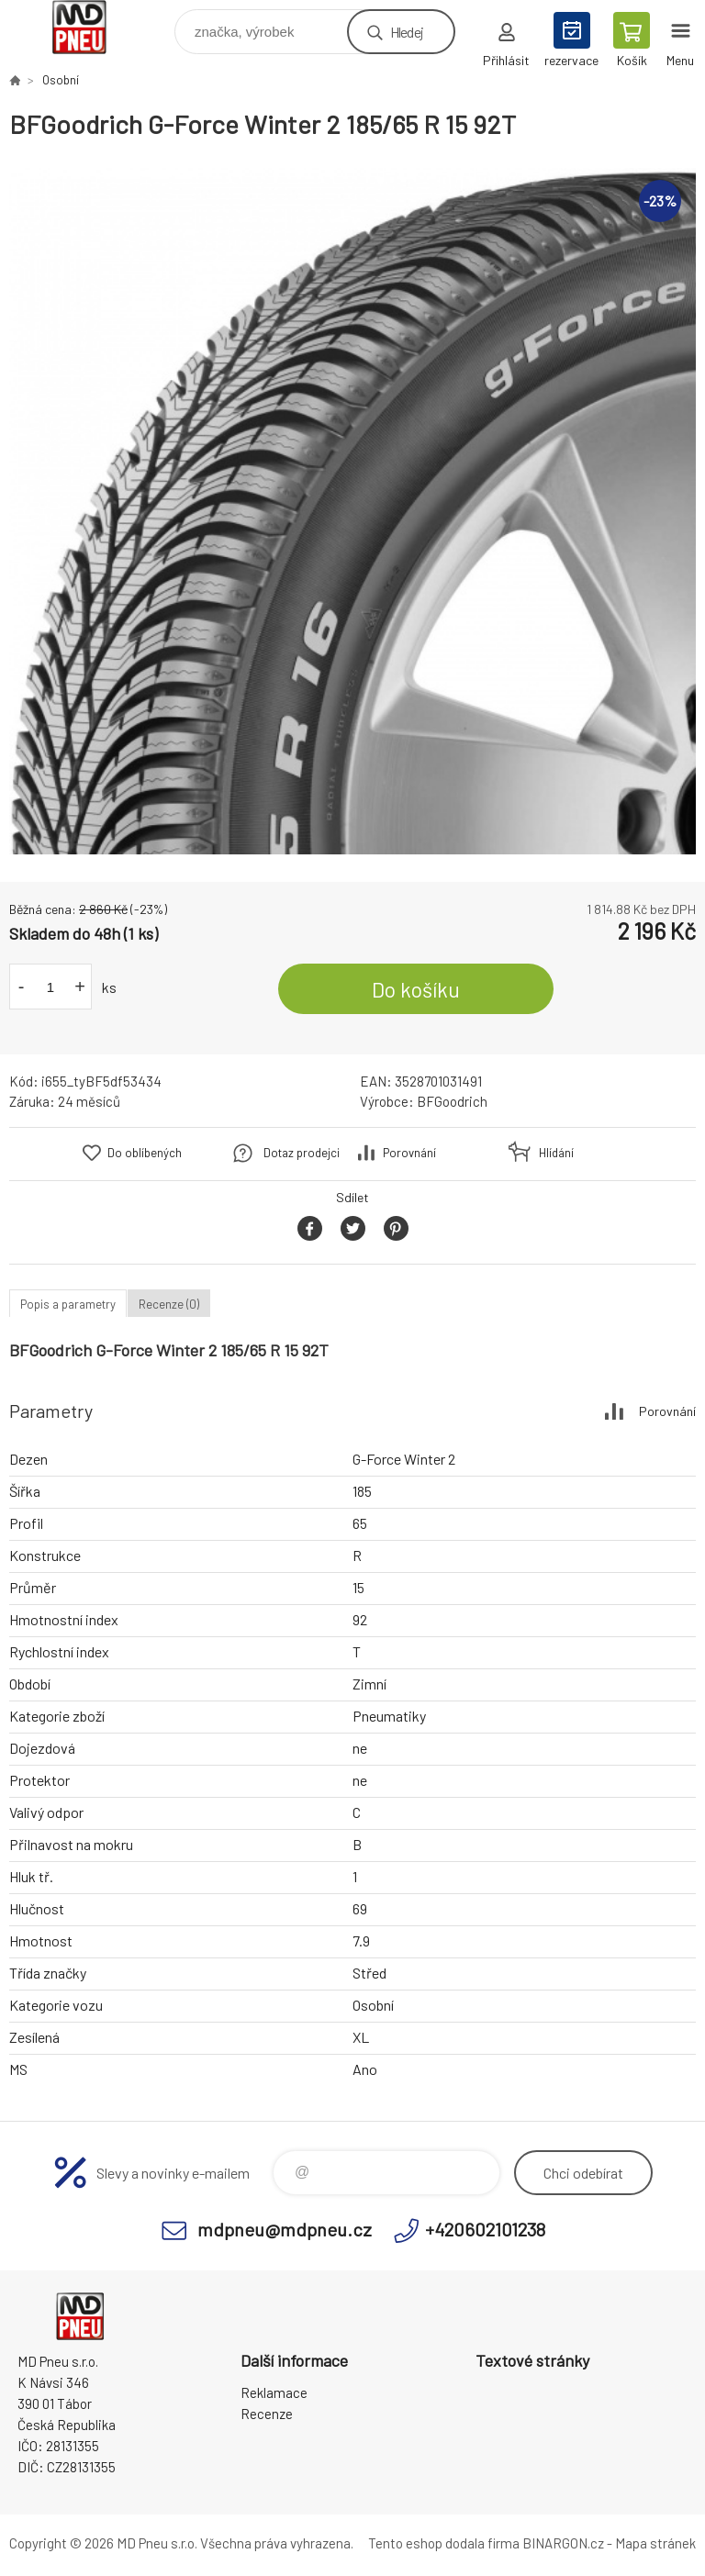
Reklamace (274, 2392)
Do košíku (416, 989)
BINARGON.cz (563, 2543)
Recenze (267, 2413)
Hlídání (556, 1152)
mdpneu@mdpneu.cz (284, 2229)
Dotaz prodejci (301, 1152)
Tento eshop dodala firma (444, 2543)
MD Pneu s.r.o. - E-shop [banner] (90, 27)
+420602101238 (485, 2229)
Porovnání (409, 1152)
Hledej (406, 31)
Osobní (60, 79)
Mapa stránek (655, 2543)
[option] (352, 511)
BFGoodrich (452, 1101)
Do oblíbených (144, 1152)
